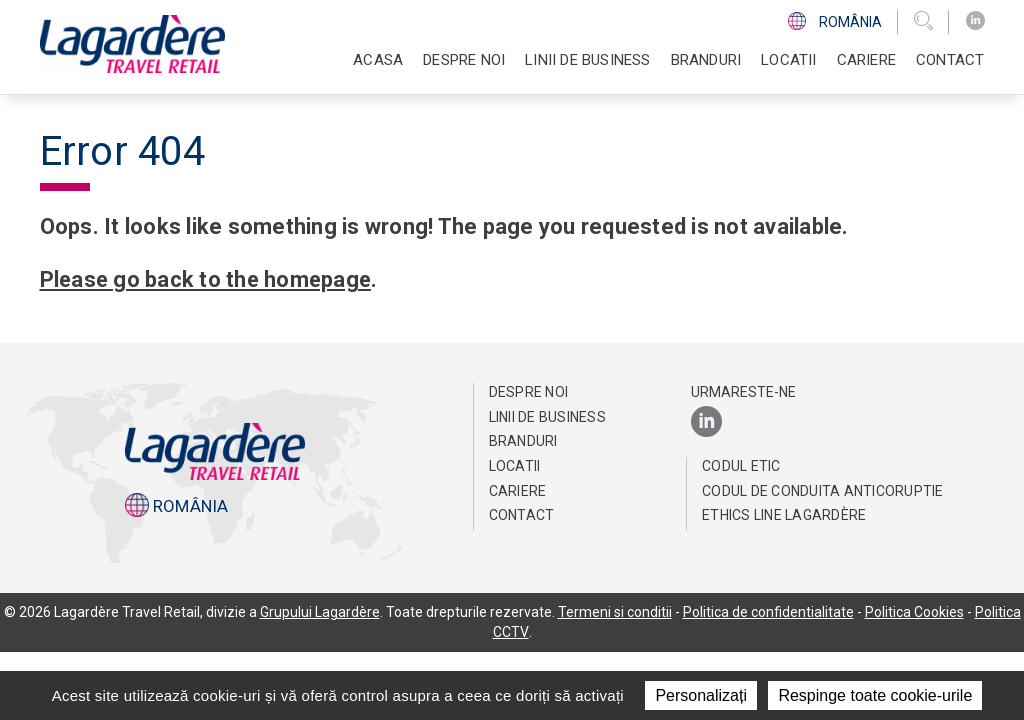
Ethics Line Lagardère (784, 515)
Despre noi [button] (464, 60)
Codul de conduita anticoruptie (823, 491)
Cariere (518, 491)
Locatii (788, 60)
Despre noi (529, 392)
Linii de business (547, 417)
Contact (950, 60)
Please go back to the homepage (208, 279)
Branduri (706, 60)
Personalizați (701, 695)
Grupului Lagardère (320, 612)
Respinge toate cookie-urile (875, 695)
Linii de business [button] (587, 60)
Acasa (378, 60)
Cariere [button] (866, 60)
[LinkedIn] (975, 21)
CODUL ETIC (741, 466)
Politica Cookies (914, 612)
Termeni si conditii (615, 612)
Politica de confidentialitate (768, 612)
